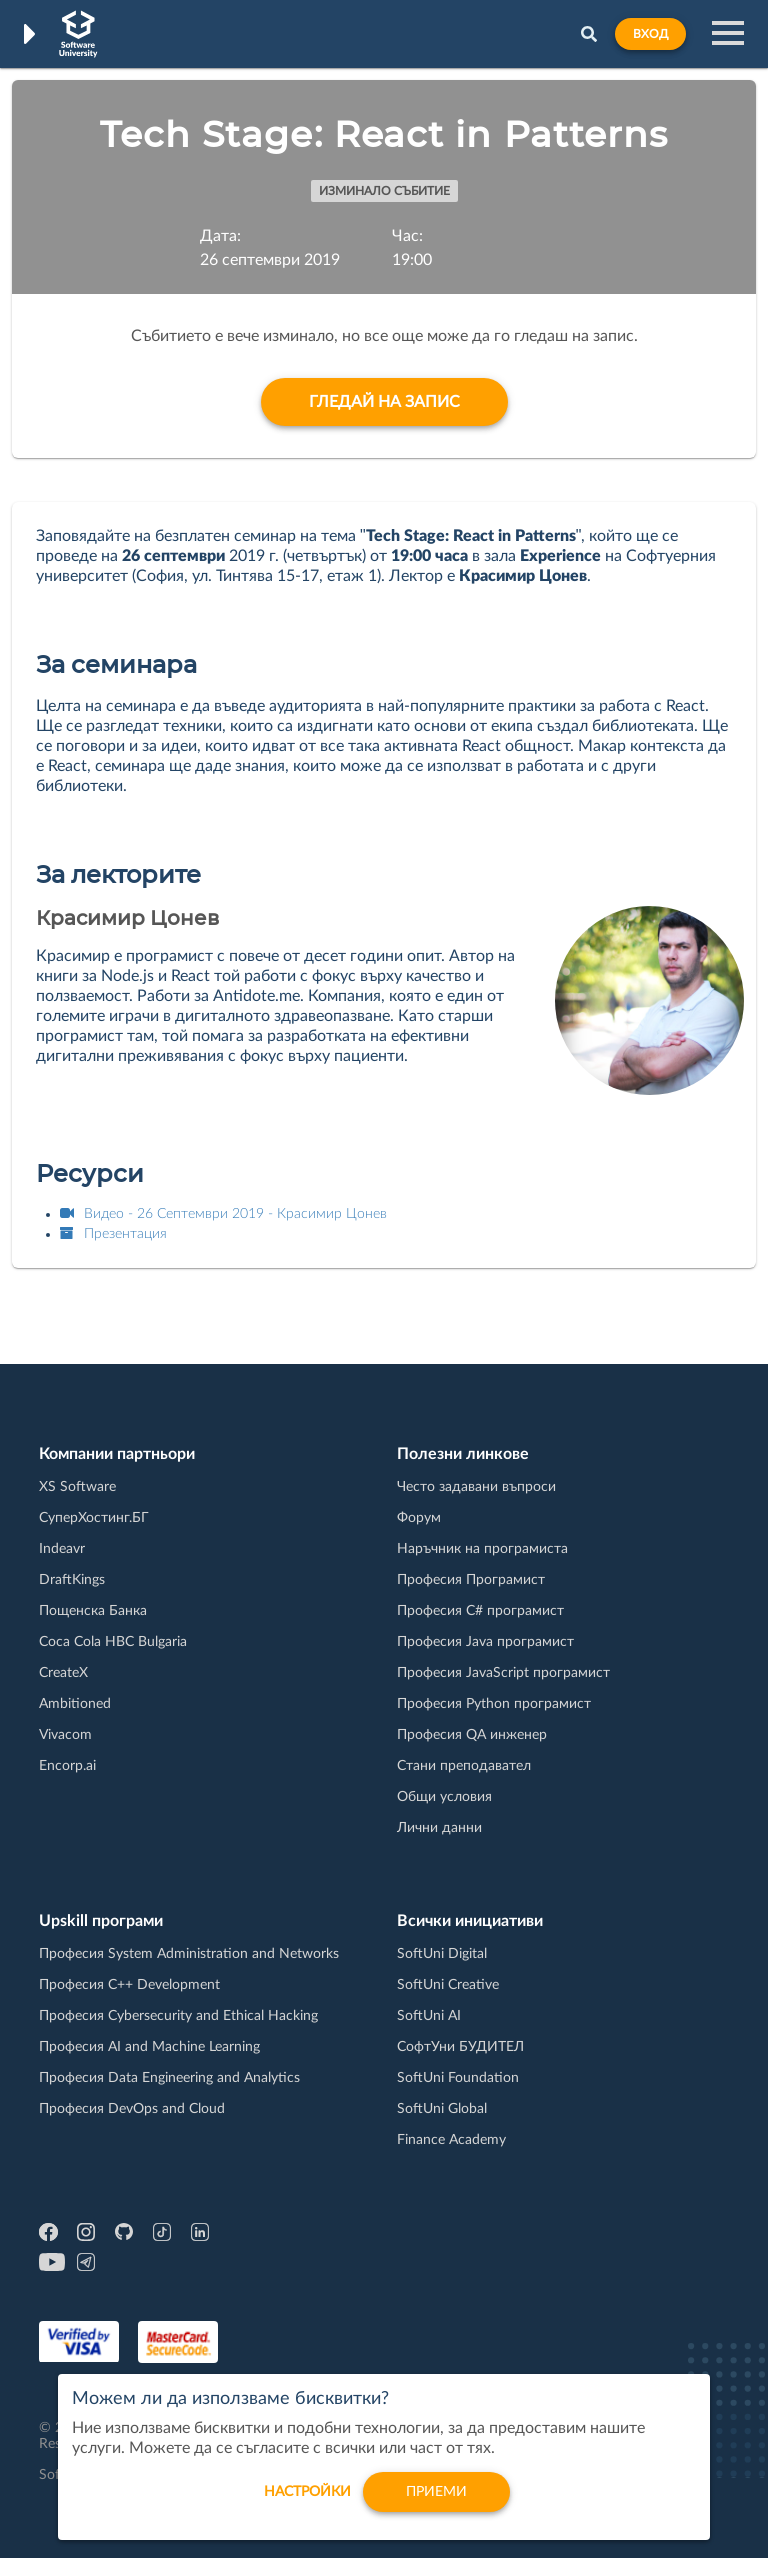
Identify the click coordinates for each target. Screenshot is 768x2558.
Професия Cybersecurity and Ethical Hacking (178, 2016)
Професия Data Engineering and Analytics (169, 2078)
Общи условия (444, 1797)
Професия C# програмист (480, 1611)
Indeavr (62, 1549)
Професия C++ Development (129, 1985)
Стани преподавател (464, 1766)
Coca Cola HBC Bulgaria (113, 1642)
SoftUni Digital (442, 1954)
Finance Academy (451, 2140)
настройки (307, 2503)
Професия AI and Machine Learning (149, 2047)
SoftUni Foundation (458, 2078)
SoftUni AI (429, 2016)
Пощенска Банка (93, 1611)
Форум (419, 1518)
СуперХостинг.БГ (94, 1518)
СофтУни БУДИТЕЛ (460, 2047)
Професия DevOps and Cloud (132, 2109)
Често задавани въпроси (476, 1487)
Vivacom (65, 1735)
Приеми (436, 2503)
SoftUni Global (442, 2109)
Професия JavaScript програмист (503, 1673)
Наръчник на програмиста (482, 1549)
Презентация (113, 1234)
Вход (650, 34)
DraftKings (72, 1580)
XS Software (77, 1487)
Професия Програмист (471, 1580)
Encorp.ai (67, 1766)
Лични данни (439, 1828)
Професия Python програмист (494, 1704)
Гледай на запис (384, 402)
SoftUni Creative (448, 1985)
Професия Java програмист (485, 1642)
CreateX (63, 1673)
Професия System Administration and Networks (189, 1954)
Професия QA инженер (472, 1735)
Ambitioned (75, 1704)
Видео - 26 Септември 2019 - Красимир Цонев (223, 1214)
